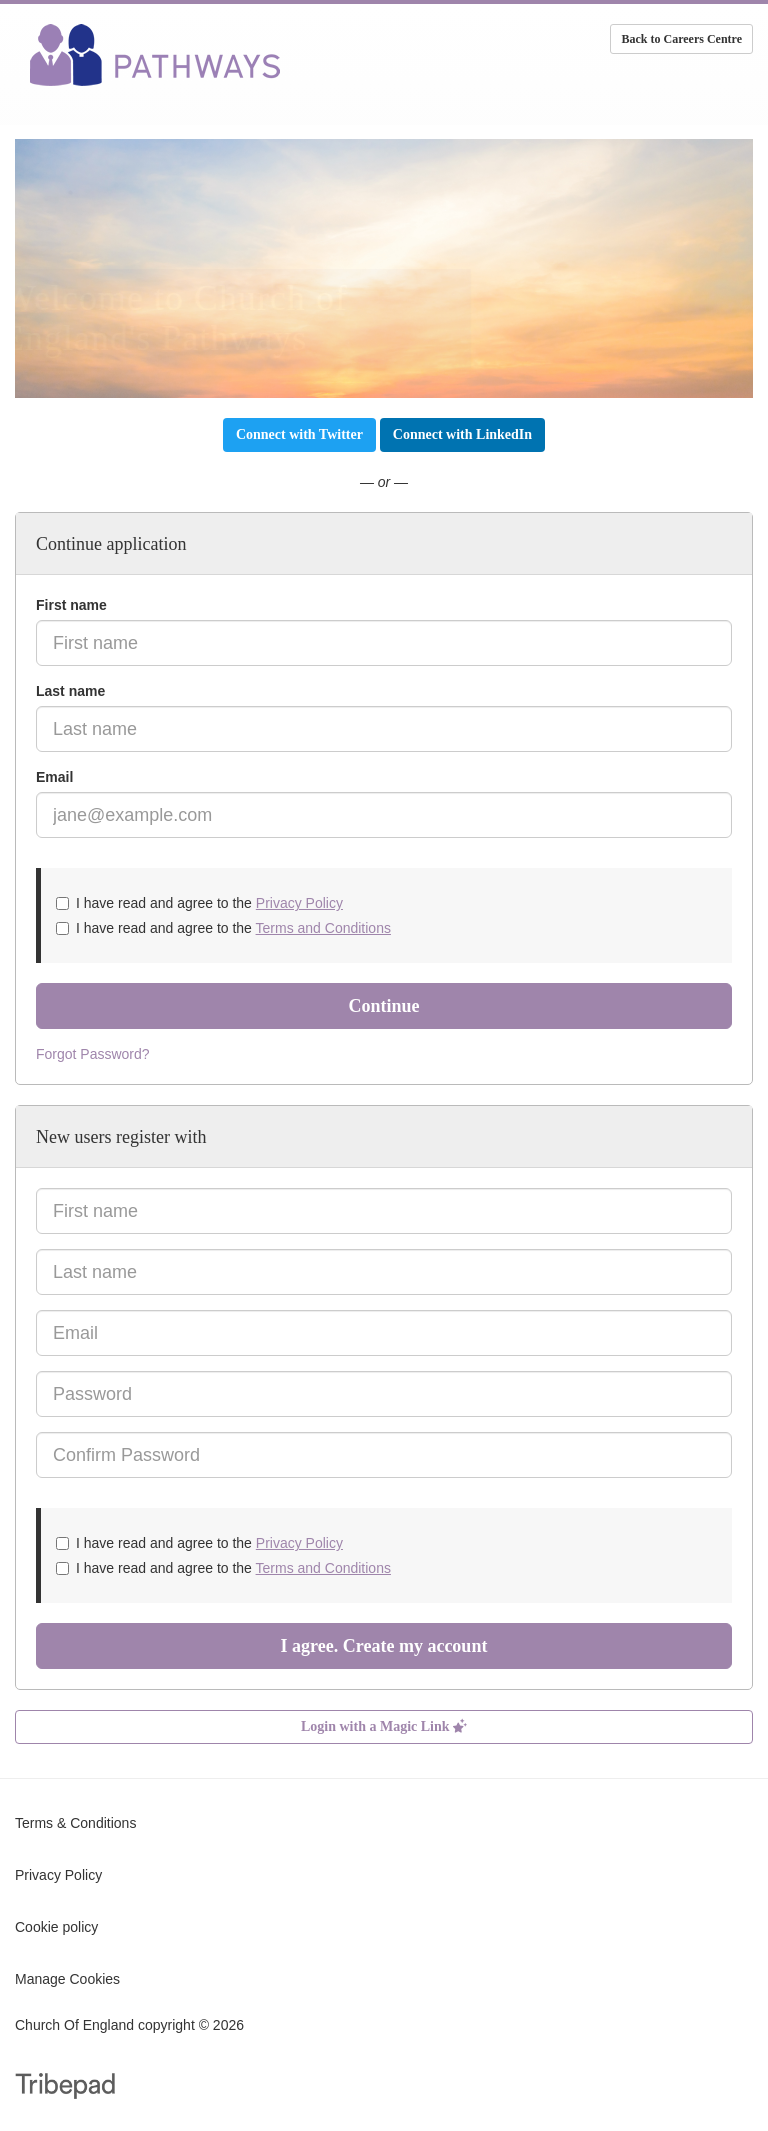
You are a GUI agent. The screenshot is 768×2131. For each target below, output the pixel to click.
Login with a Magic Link (384, 1726)
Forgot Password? (93, 1054)
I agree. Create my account (384, 1646)
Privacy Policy (299, 903)
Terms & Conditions (75, 1823)
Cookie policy (56, 1927)
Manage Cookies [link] (67, 1979)
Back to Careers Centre (681, 39)
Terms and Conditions (323, 928)
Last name (70, 691)
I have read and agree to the (199, 903)
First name (71, 605)
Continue (383, 1006)
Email (54, 777)
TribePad (65, 2088)
